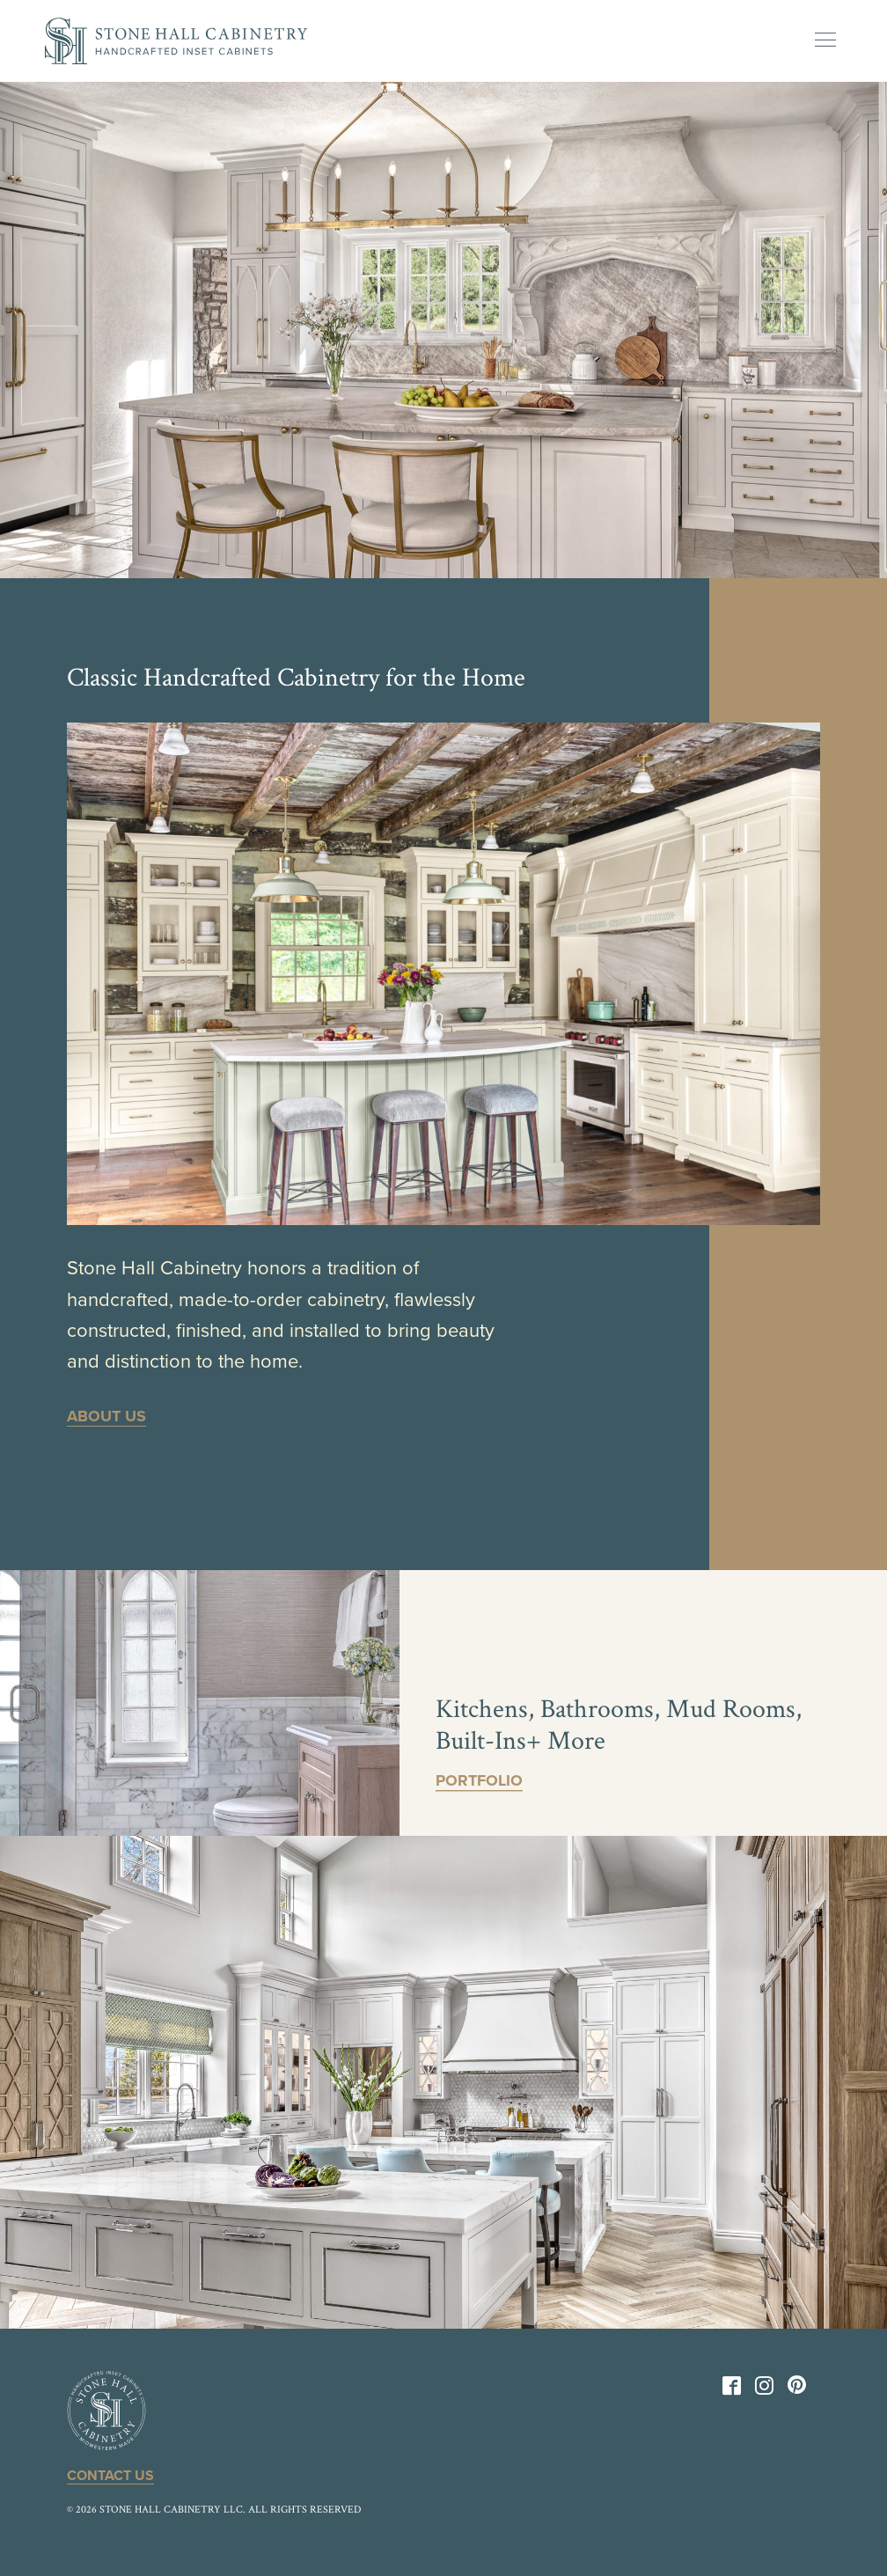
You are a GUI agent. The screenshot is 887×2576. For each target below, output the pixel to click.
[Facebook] (731, 2389)
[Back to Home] (176, 41)
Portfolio (479, 1780)
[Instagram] (764, 2389)
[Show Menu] (825, 40)
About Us (106, 1416)
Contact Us (110, 2475)
